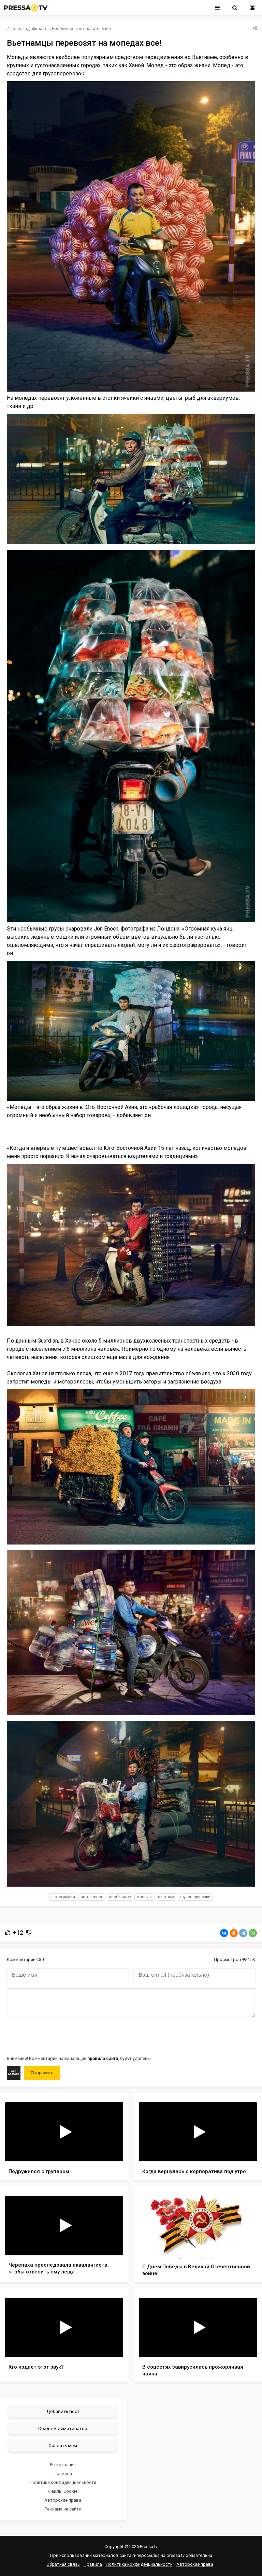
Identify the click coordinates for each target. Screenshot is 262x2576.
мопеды (144, 1896)
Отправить (42, 2072)
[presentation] (59, 2035)
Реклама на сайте (63, 2509)
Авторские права (62, 2500)
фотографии (63, 1896)
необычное (120, 1896)
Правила (63, 2473)
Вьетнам (166, 1896)
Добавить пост (62, 2411)
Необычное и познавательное (81, 28)
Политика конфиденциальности (62, 2482)
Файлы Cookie (62, 2491)
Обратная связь (63, 2564)
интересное (92, 1896)
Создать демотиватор (62, 2428)
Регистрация (63, 2464)
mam (41, 28)
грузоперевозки (195, 1896)
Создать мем (62, 2445)
